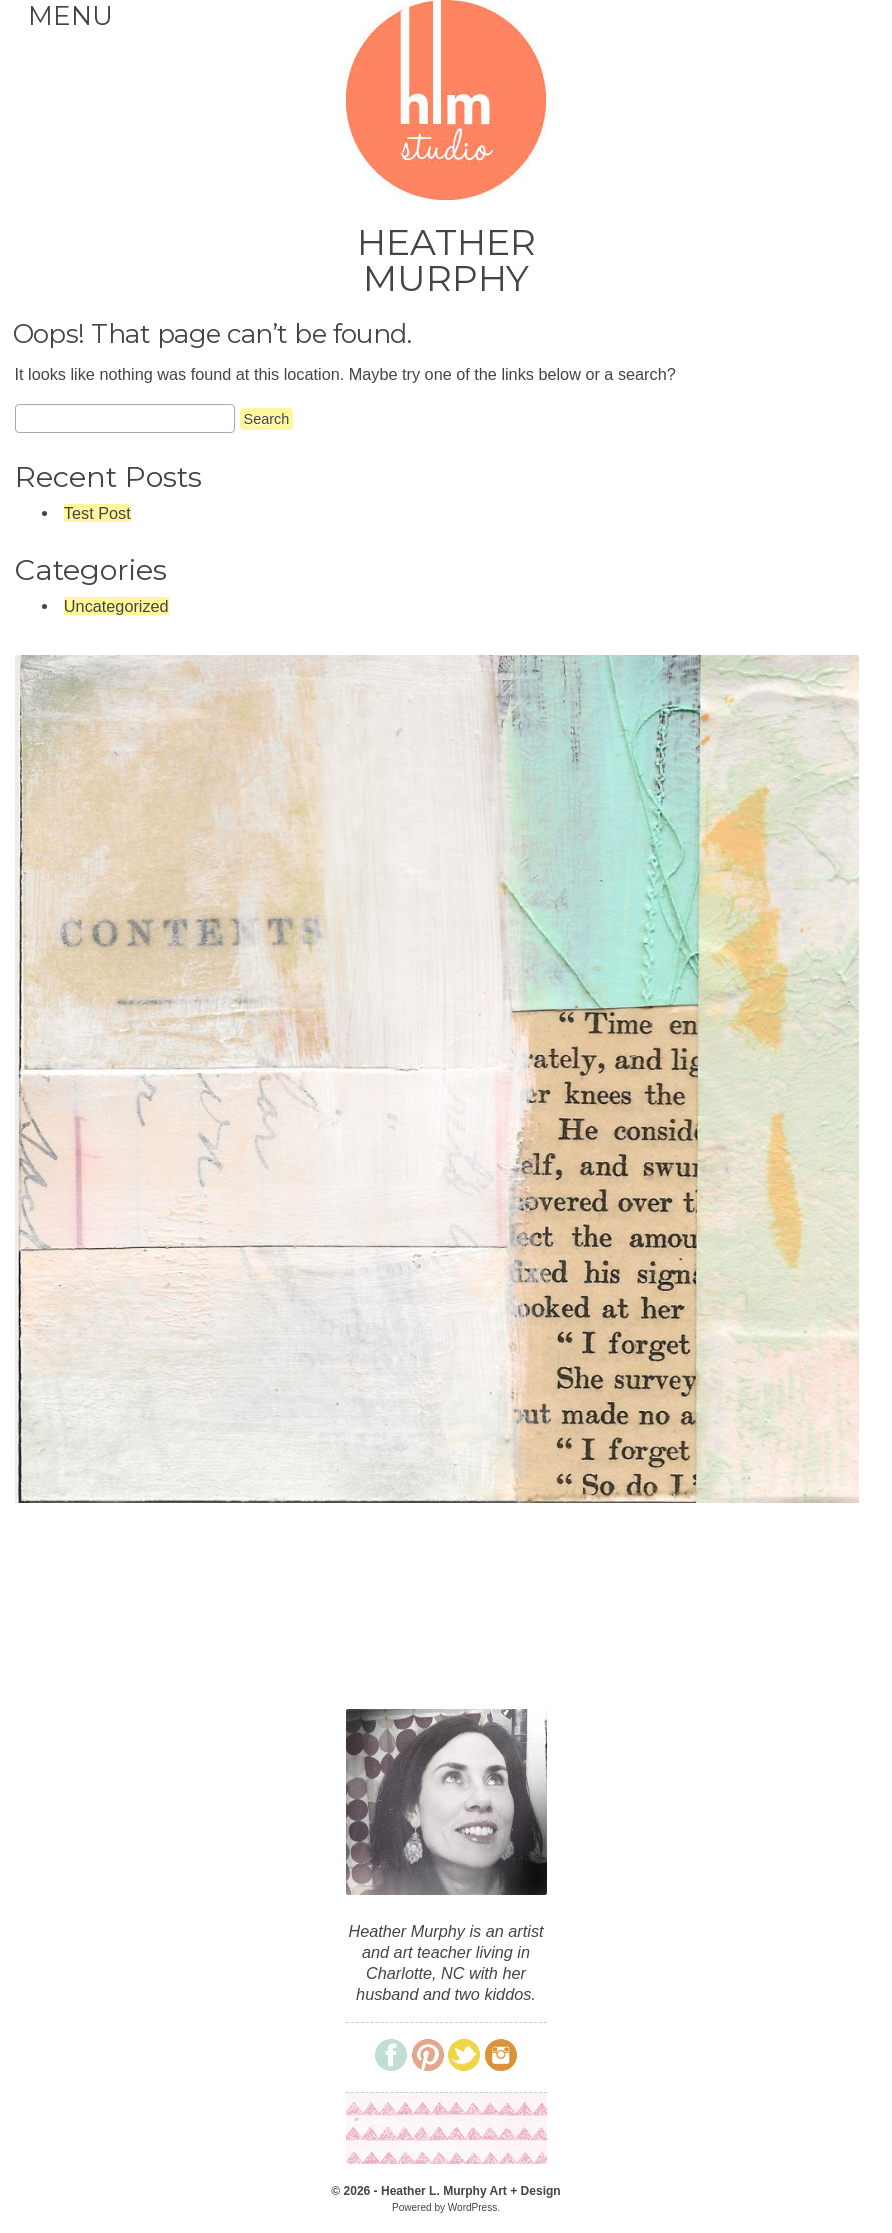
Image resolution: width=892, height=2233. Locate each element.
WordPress (472, 2207)
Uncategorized (116, 606)
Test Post (97, 513)
